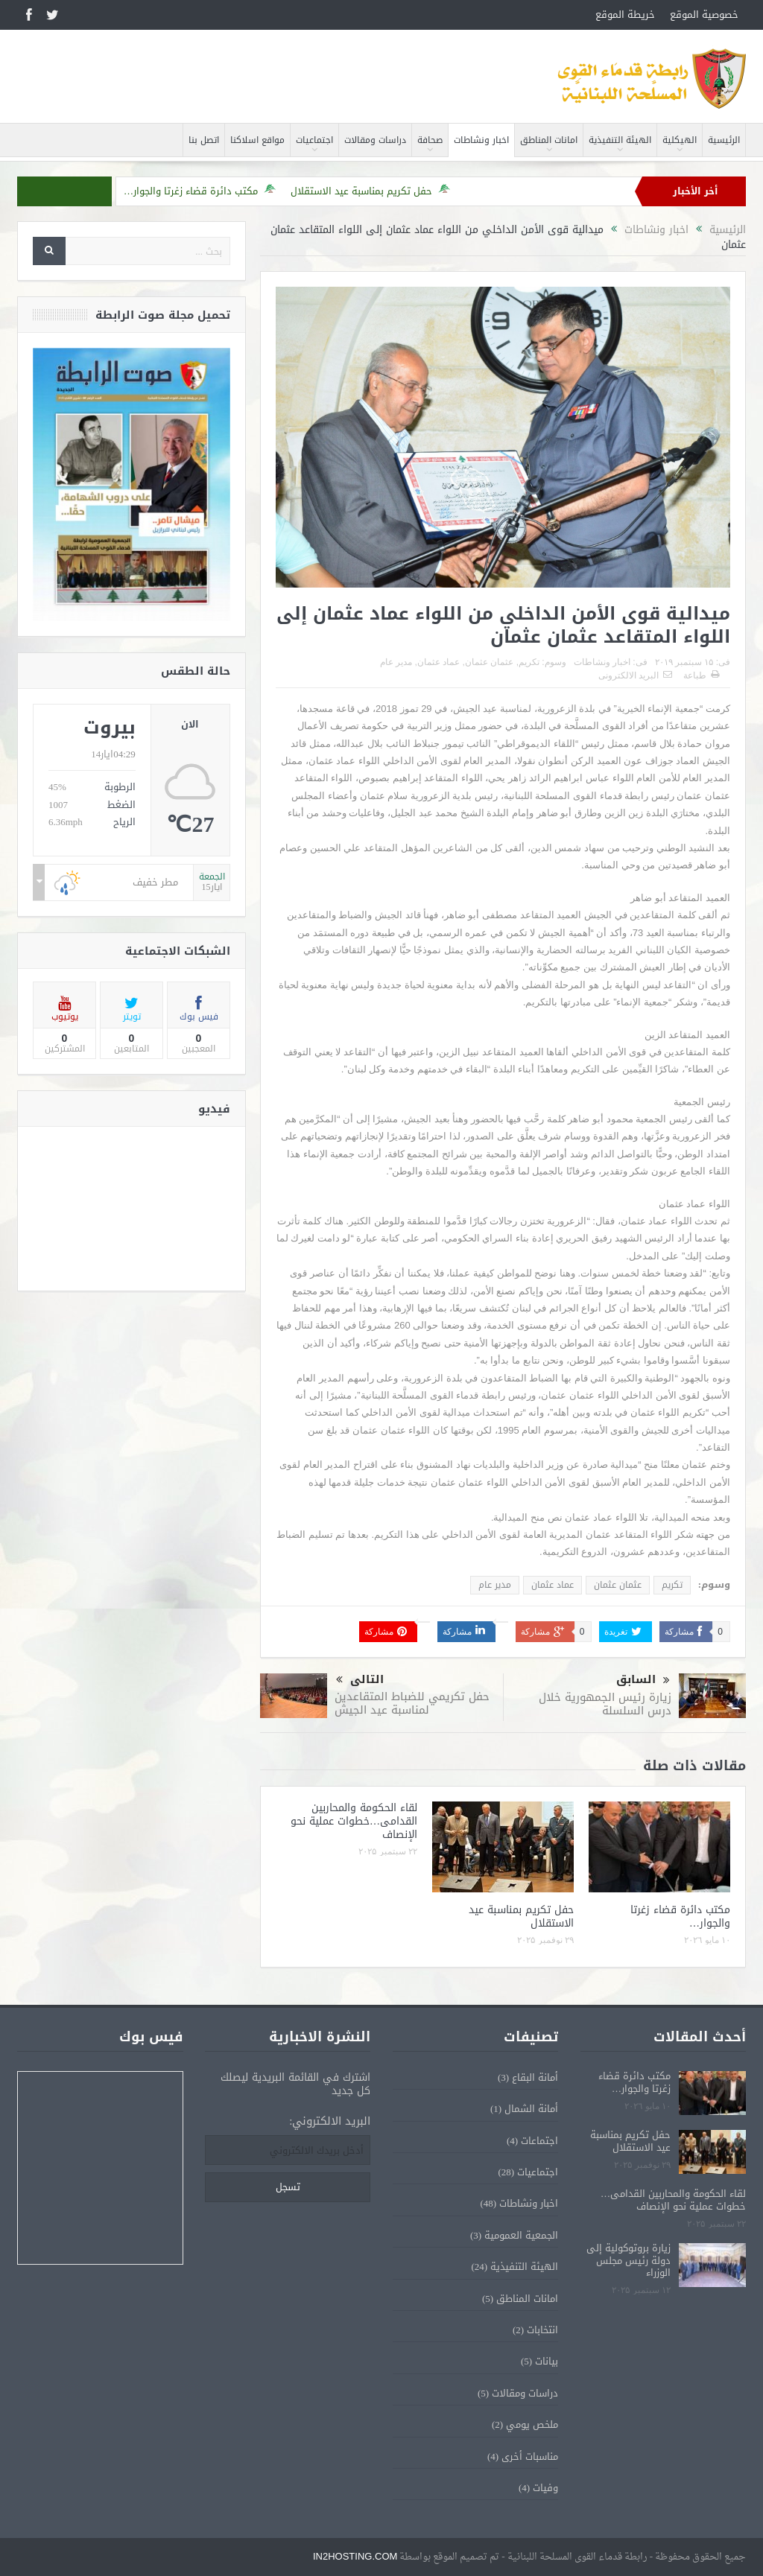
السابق (643, 1680)
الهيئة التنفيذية (620, 140)
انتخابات (542, 2330)
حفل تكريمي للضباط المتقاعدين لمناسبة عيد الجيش (412, 1703)
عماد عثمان (438, 662)
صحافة (430, 140)
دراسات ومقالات (375, 140)
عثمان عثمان (489, 662)
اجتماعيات (314, 140)
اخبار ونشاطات (481, 140)
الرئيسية (724, 140)
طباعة (701, 675)
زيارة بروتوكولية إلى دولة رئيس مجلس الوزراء (628, 2261)
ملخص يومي (532, 2424)
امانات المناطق (548, 140)
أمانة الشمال (531, 2108)
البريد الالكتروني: (329, 2121)
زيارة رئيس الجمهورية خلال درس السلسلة (605, 1704)
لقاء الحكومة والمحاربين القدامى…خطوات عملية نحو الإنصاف (354, 1821)
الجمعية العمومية (521, 2235)
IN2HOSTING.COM (355, 2556)
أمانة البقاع (535, 2077)
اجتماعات (539, 2140)
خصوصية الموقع (704, 14)
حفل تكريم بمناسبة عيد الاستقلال (361, 191)
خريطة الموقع (625, 14)
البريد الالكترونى (635, 675)
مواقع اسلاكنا (257, 140)
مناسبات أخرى (529, 2456)
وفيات (545, 2487)
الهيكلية (679, 140)
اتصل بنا (204, 140)
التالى (360, 1680)
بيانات (546, 2361)
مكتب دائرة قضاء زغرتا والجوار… (191, 191)
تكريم (529, 662)
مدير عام (396, 662)
